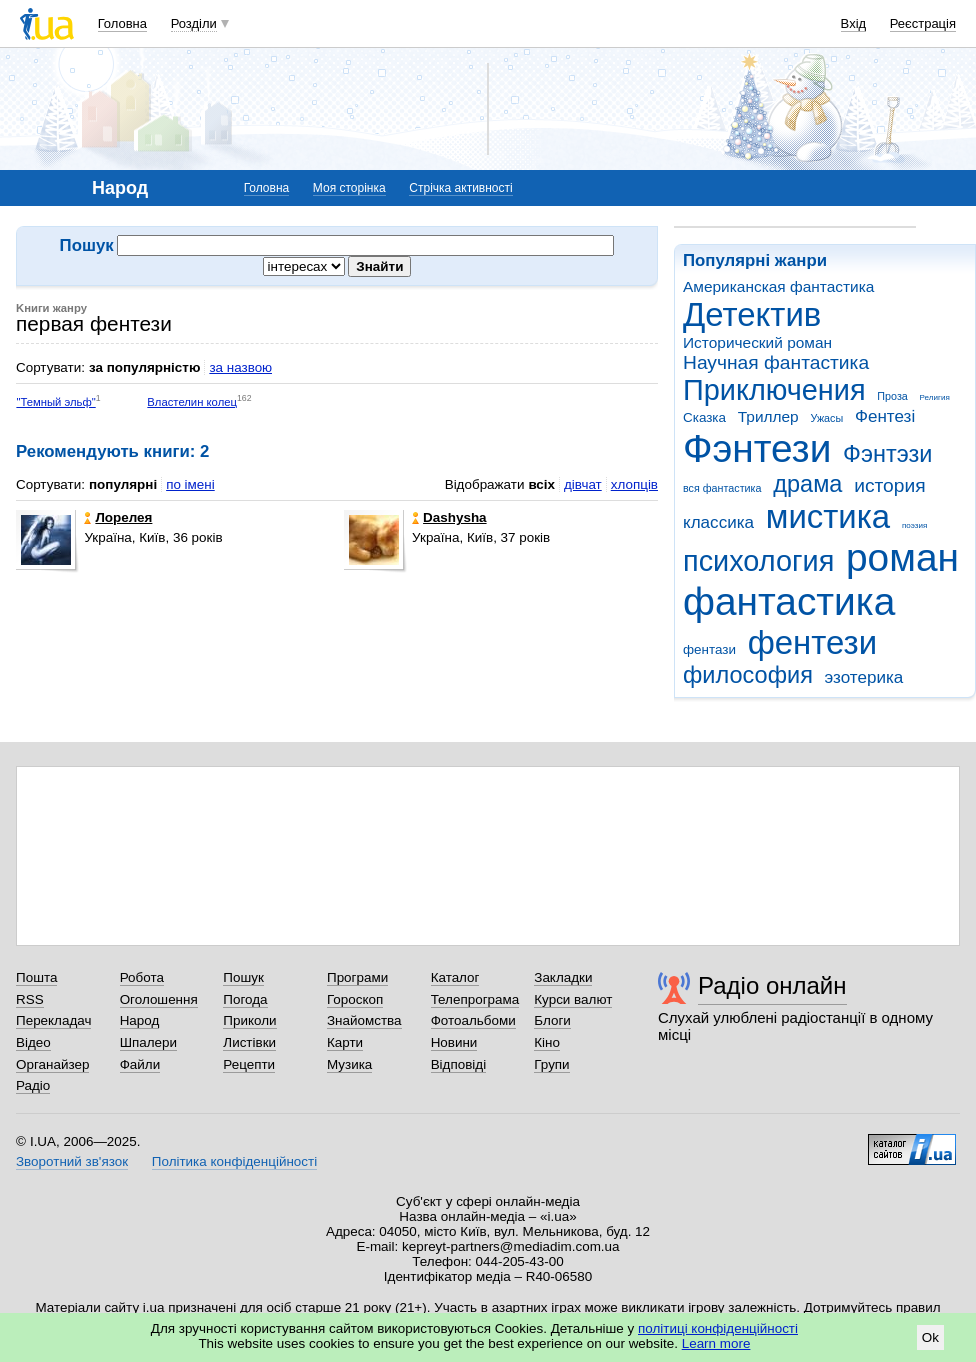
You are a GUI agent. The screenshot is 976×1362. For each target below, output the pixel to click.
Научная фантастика (776, 362)
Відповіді (459, 1064)
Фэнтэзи (887, 454)
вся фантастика (722, 488)
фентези (812, 642)
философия (748, 675)
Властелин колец (192, 402)
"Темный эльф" (55, 402)
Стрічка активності (460, 188)
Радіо (33, 1085)
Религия (935, 397)
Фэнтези (757, 448)
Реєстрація (923, 23)
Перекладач (53, 1020)
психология (758, 561)
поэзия (914, 525)
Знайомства (364, 1020)
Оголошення (159, 999)
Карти (345, 1042)
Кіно (547, 1042)
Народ (140, 1020)
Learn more (716, 1343)
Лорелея (118, 517)
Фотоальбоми (473, 1020)
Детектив (752, 314)
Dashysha (449, 517)
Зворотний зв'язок (72, 1161)
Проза (892, 396)
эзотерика (864, 677)
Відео (33, 1042)
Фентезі (885, 416)
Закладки (563, 977)
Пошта (36, 977)
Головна (122, 23)
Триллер (768, 416)
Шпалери (148, 1042)
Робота (142, 977)
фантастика (789, 601)
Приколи (249, 1020)
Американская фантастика (778, 286)
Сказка (704, 417)
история (889, 485)
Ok (930, 1337)
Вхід (854, 23)
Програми (357, 977)
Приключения (774, 390)
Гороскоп (355, 999)
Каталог (455, 977)
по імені (190, 484)
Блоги (552, 1020)
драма (807, 484)
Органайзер (52, 1064)
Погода (245, 999)
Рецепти (249, 1064)
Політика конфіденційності (234, 1161)
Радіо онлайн (772, 985)
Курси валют (573, 999)
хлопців (634, 484)
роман (902, 557)
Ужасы (826, 418)
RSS (30, 999)
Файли (140, 1064)
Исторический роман (757, 342)
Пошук (243, 977)
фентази (709, 649)
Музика (349, 1064)
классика (718, 522)
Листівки (249, 1042)
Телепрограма (475, 999)
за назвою (240, 367)
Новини (454, 1042)
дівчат (583, 484)
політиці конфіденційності (718, 1328)
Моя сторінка (349, 188)
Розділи (194, 23)
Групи (551, 1064)
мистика (828, 516)
